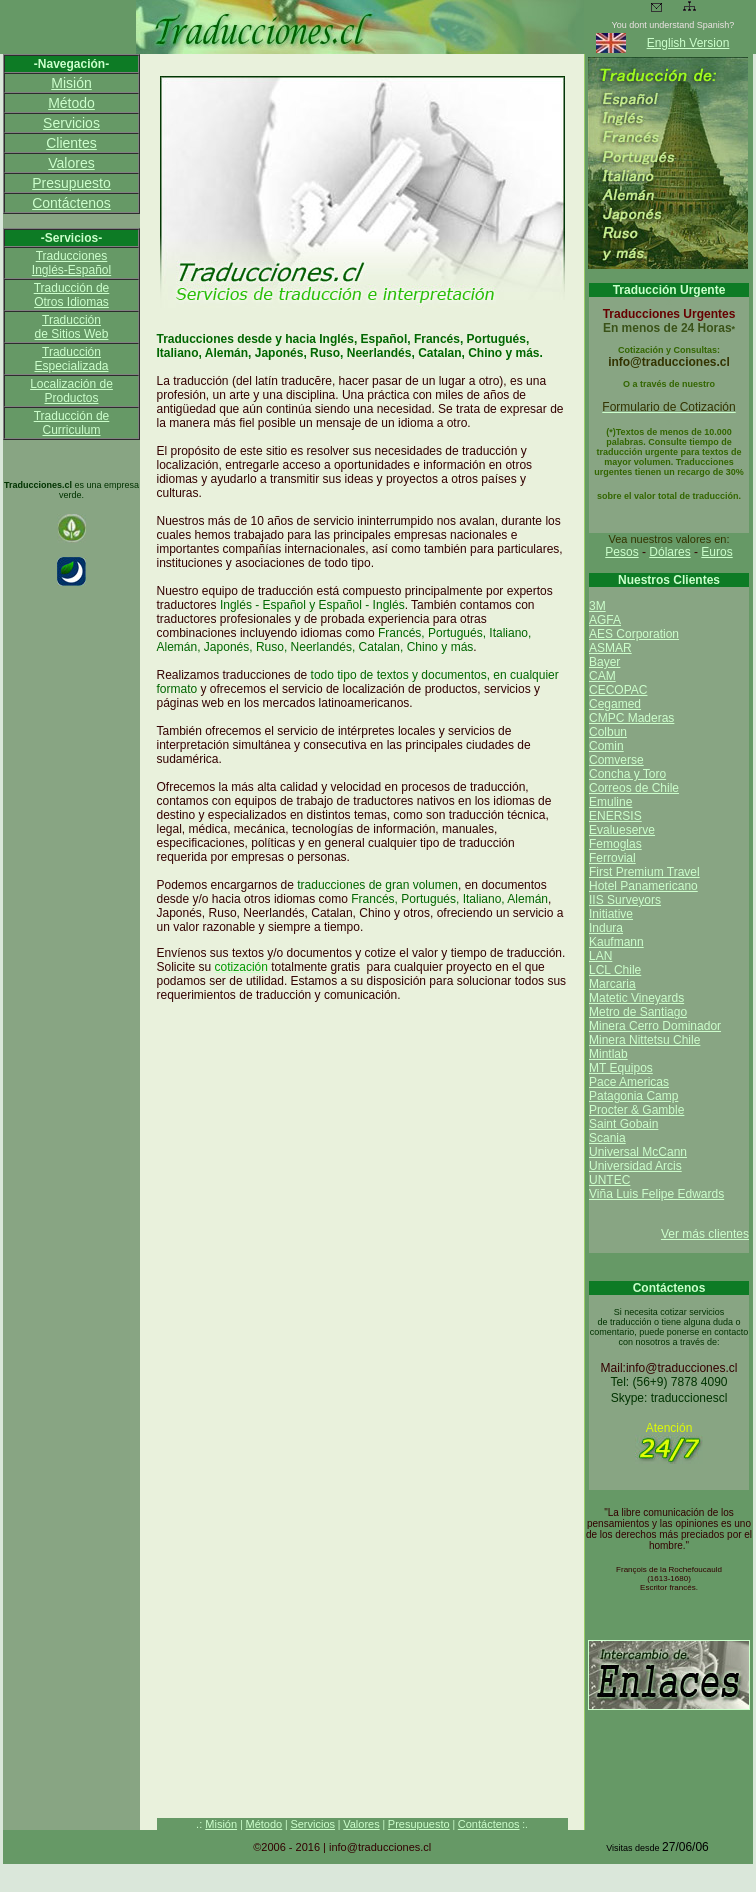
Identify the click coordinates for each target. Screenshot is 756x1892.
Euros (716, 552)
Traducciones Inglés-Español (71, 263)
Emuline (610, 802)
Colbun (608, 732)
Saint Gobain (623, 1124)
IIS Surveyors (625, 900)
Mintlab (608, 1054)
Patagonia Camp (633, 1096)
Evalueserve (622, 830)
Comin (606, 746)
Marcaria (612, 984)
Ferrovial (612, 858)
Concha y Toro (627, 774)
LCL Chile (615, 970)
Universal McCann (638, 1152)
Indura (606, 928)
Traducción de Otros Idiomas (72, 295)
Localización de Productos (71, 391)
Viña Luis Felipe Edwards (656, 1194)
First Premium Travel (644, 872)
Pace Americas (629, 1082)
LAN (600, 956)
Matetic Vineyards (636, 998)
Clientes (71, 143)
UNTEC (609, 1180)
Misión (71, 83)
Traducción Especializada (71, 359)
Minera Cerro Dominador (655, 1026)
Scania (607, 1138)
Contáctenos (71, 203)
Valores (71, 163)
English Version (688, 43)
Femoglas (615, 844)
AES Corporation (634, 634)
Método (71, 103)
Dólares (669, 552)
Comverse (616, 760)
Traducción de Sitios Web (72, 327)
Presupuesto (71, 183)
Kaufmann (616, 942)
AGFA (605, 620)
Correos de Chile (634, 788)
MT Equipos (621, 1068)
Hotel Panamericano (643, 886)
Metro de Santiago (638, 1012)
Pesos (621, 552)
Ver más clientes (705, 1234)
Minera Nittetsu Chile (644, 1040)
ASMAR (610, 648)
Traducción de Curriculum (72, 423)
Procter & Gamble (636, 1110)
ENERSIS (615, 816)
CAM (602, 676)
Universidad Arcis (635, 1166)
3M (597, 606)
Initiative (611, 914)
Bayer (604, 662)
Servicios (71, 123)
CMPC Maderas (631, 718)
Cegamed (615, 704)
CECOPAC (618, 690)
